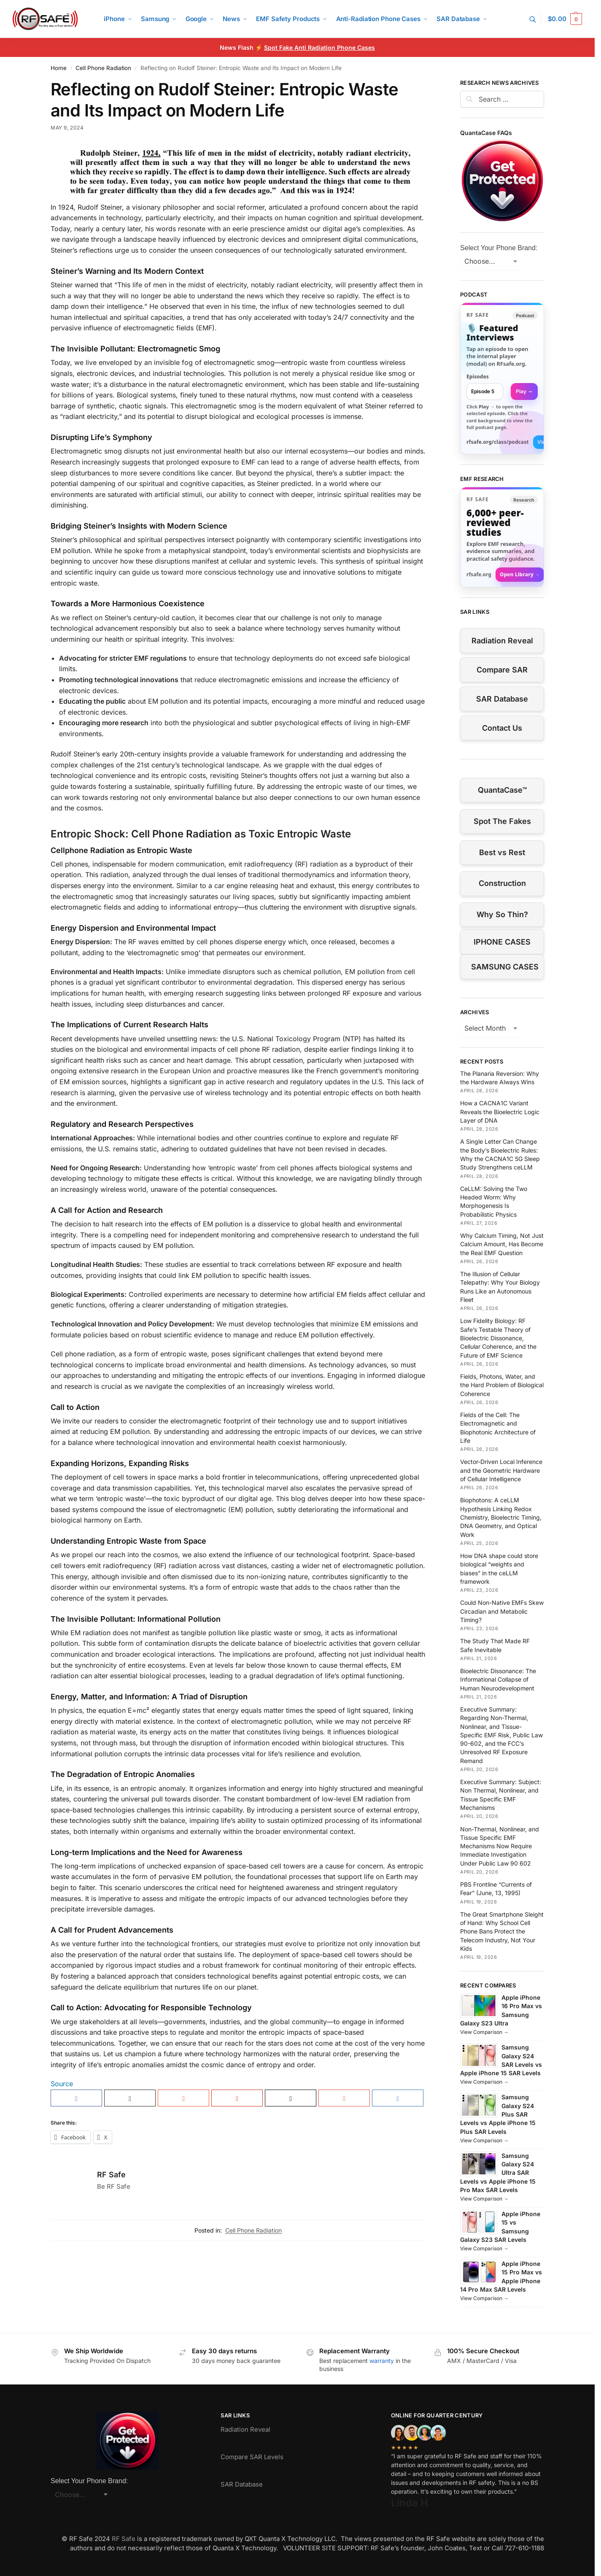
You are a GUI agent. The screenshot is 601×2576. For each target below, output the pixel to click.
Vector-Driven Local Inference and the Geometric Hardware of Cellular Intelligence (501, 1470)
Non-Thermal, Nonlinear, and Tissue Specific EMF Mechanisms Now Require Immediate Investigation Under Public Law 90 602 (499, 1846)
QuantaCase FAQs (486, 132)
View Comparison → (484, 2032)
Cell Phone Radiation (103, 68)
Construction (502, 883)
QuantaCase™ (502, 790)
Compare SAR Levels (252, 2457)
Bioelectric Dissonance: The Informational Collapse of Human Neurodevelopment (498, 1679)
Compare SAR (502, 669)
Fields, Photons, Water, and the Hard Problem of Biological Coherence (502, 1385)
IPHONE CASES (502, 941)
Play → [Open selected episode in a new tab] (524, 391)
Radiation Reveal (502, 640)
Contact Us (502, 728)
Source (62, 2083)
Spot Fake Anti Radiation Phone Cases (319, 47)
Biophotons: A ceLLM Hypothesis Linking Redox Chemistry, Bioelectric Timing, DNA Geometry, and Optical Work (501, 1517)
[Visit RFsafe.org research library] (502, 537)
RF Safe (111, 2174)
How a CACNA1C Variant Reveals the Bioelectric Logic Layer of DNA (499, 1111)
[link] (502, 378)
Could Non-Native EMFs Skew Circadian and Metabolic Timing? (502, 1611)
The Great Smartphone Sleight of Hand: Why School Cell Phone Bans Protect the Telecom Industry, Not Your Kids (502, 1931)
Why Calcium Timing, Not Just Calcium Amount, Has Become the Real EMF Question (502, 1244)
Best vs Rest (502, 852)
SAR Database (502, 698)
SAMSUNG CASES (505, 966)
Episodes (477, 376)
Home (59, 68)
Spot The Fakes (502, 821)
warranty (381, 2360)
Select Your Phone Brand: (498, 247)
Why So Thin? (502, 914)
